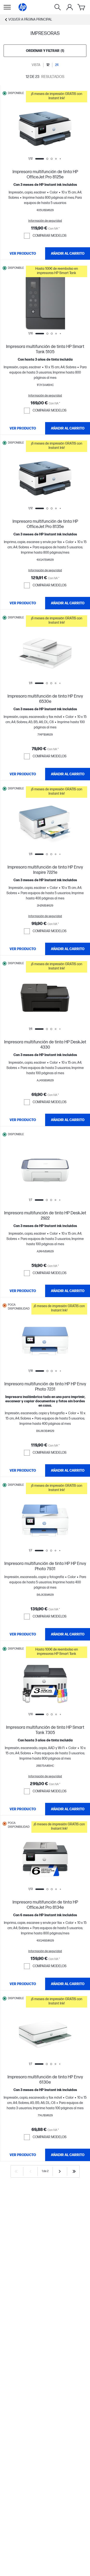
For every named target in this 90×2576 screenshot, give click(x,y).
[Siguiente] (59, 2171)
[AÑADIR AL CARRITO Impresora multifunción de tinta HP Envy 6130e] (67, 2155)
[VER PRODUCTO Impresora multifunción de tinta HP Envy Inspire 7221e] (22, 949)
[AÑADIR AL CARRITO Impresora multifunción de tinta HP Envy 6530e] (67, 774)
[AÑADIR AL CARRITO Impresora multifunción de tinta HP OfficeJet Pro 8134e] (67, 1984)
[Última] (74, 2171)
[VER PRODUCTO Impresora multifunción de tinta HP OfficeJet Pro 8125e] (22, 253)
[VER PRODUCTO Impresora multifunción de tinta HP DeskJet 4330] (22, 1120)
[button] (56, 96)
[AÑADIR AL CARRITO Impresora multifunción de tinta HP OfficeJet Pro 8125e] (67, 253)
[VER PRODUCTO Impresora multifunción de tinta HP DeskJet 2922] (22, 1291)
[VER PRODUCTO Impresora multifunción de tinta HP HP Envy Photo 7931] (22, 1634)
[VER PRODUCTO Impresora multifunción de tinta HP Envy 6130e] (22, 2155)
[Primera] (16, 2171)
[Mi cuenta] (69, 7)
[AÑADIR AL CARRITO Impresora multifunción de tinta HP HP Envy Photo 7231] (67, 1470)
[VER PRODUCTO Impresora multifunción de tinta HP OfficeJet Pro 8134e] (22, 1984)
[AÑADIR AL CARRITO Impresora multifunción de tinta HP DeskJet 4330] (67, 1120)
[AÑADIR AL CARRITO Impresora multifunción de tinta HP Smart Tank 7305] (67, 1809)
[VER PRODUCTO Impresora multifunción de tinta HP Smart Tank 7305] (22, 1809)
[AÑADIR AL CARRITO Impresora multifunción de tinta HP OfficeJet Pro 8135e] (67, 603)
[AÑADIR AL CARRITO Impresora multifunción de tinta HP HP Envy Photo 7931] (67, 1634)
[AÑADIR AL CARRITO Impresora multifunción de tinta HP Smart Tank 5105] (67, 428)
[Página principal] (22, 7)
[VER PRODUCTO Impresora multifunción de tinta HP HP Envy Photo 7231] (22, 1470)
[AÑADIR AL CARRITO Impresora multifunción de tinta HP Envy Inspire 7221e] (67, 949)
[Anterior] (30, 2171)
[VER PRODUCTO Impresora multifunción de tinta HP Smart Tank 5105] (22, 428)
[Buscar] (58, 7)
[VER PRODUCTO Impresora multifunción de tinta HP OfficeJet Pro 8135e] (22, 603)
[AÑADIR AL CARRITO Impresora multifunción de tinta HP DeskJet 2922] (67, 1291)
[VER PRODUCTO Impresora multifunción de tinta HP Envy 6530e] (22, 774)
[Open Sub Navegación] (7, 7)
